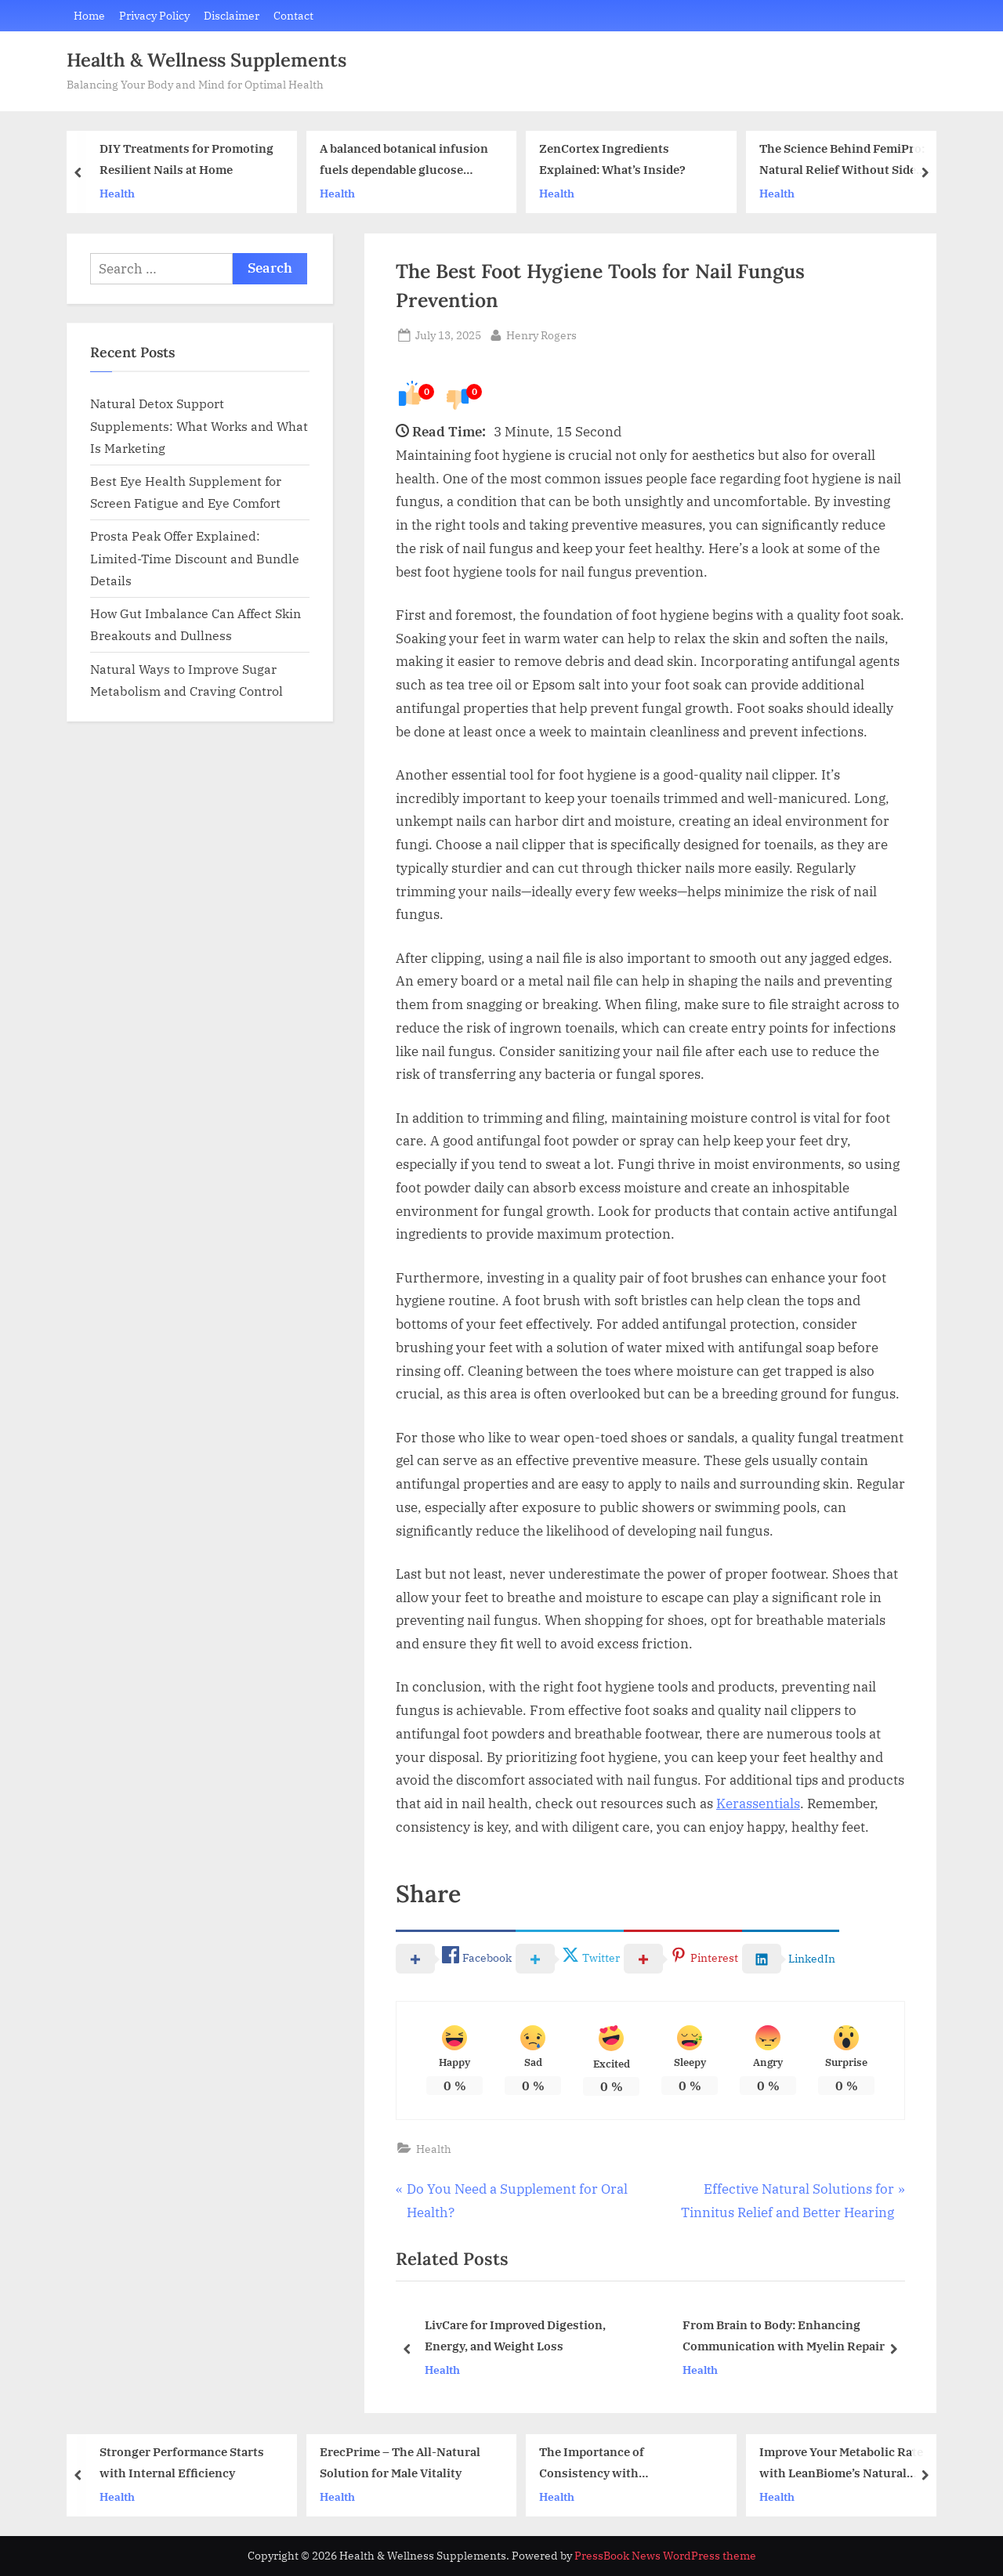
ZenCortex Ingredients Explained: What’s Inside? (612, 159)
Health (117, 193)
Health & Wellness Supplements (206, 60)
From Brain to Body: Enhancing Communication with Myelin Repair (784, 2336)
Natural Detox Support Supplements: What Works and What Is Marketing (199, 425)
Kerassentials (758, 1803)
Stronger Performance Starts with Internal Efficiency (182, 2462)
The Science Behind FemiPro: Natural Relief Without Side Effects (842, 161)
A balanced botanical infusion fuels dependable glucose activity (404, 161)
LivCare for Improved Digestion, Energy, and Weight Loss (515, 2336)
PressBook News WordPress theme (665, 2556)
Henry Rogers (541, 333)
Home (89, 15)
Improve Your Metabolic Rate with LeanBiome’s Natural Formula (841, 2464)
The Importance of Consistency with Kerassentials (591, 2464)
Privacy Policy (154, 15)
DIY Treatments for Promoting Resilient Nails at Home (186, 159)
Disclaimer (231, 15)
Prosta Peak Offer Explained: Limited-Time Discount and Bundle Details (194, 557)
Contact (293, 15)
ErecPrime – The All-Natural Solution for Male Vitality (400, 2462)
